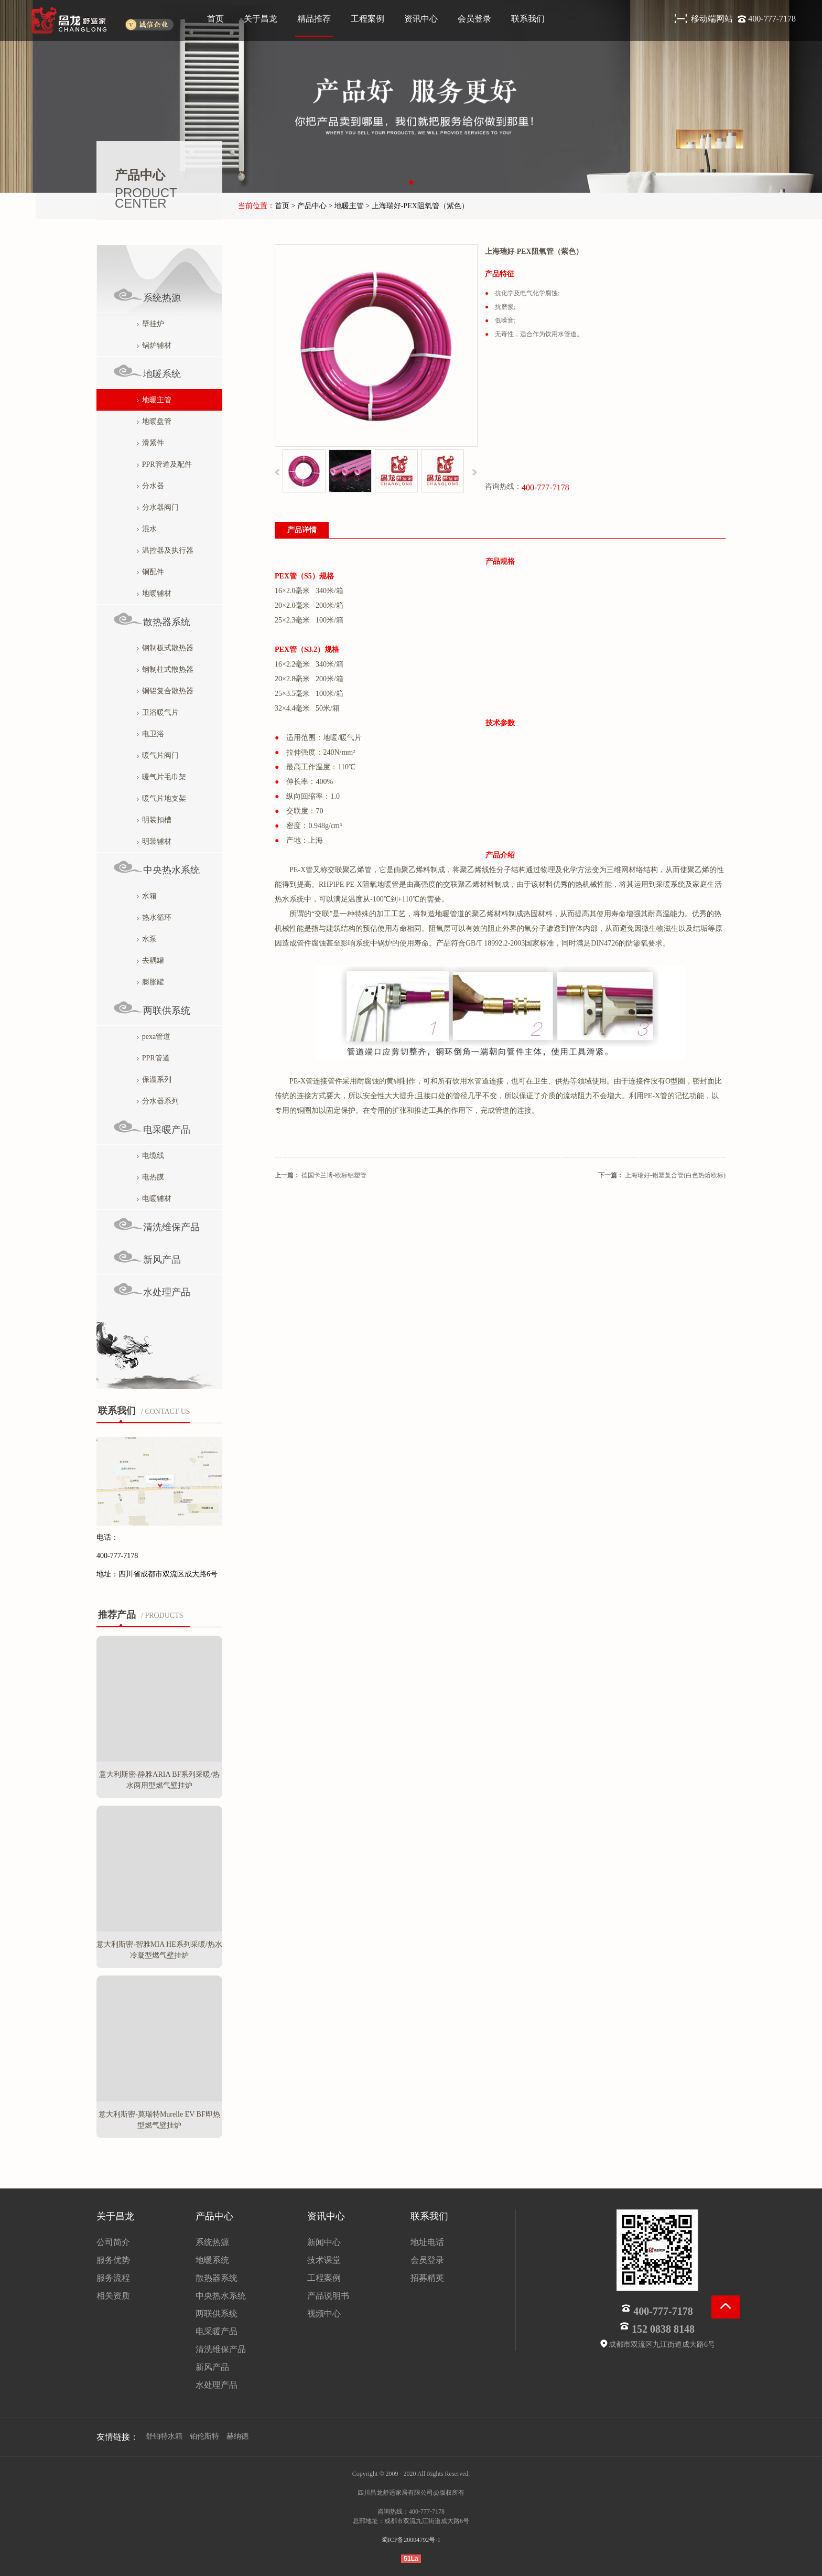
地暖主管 (154, 400)
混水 (147, 529)
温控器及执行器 (165, 550)
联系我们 (528, 18)
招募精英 (427, 2277)
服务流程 (113, 2277)
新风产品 (147, 1257)
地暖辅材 (154, 593)
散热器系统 (151, 619)
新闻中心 (324, 2242)
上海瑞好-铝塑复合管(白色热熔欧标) (675, 1175)
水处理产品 (151, 1289)
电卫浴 (150, 734)
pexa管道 (153, 1036)
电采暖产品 (151, 1127)
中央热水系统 (156, 867)
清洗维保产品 (156, 1224)
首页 (215, 18)
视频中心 (324, 2313)
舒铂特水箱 (164, 2436)
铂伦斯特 (204, 2436)
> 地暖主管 (345, 206)
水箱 (147, 896)
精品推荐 (314, 18)
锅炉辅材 (154, 345)
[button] (411, 182)
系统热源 (147, 295)
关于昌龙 (260, 18)
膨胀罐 (150, 982)
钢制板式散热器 (165, 648)
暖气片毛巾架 (161, 777)
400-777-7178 (772, 18)
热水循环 (154, 917)
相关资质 (113, 2295)
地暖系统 (147, 371)
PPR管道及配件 (164, 464)
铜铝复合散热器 (165, 691)
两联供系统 (151, 1008)
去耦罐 (150, 960)
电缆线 (150, 1156)
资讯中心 (421, 18)
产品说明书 (328, 2295)
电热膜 (150, 1177)
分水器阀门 (158, 507)
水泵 (147, 939)
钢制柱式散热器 (165, 669)
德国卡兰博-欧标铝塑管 (333, 1175)
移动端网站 (713, 18)
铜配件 (150, 572)
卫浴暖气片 (158, 712)
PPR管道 (153, 1058)
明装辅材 (154, 841)
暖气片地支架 (161, 798)
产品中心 (214, 2216)
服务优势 (113, 2260)
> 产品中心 (309, 206)
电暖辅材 (154, 1199)
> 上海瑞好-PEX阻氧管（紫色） (417, 206)
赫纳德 (237, 2436)
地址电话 (427, 2242)
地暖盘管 (154, 421)
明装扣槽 (154, 820)
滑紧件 (150, 443)
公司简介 (113, 2242)
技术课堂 (324, 2260)
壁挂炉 (150, 324)
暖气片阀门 (158, 755)
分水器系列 (158, 1101)
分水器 (150, 486)
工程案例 (367, 18)
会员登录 (474, 18)
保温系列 (154, 1079)
